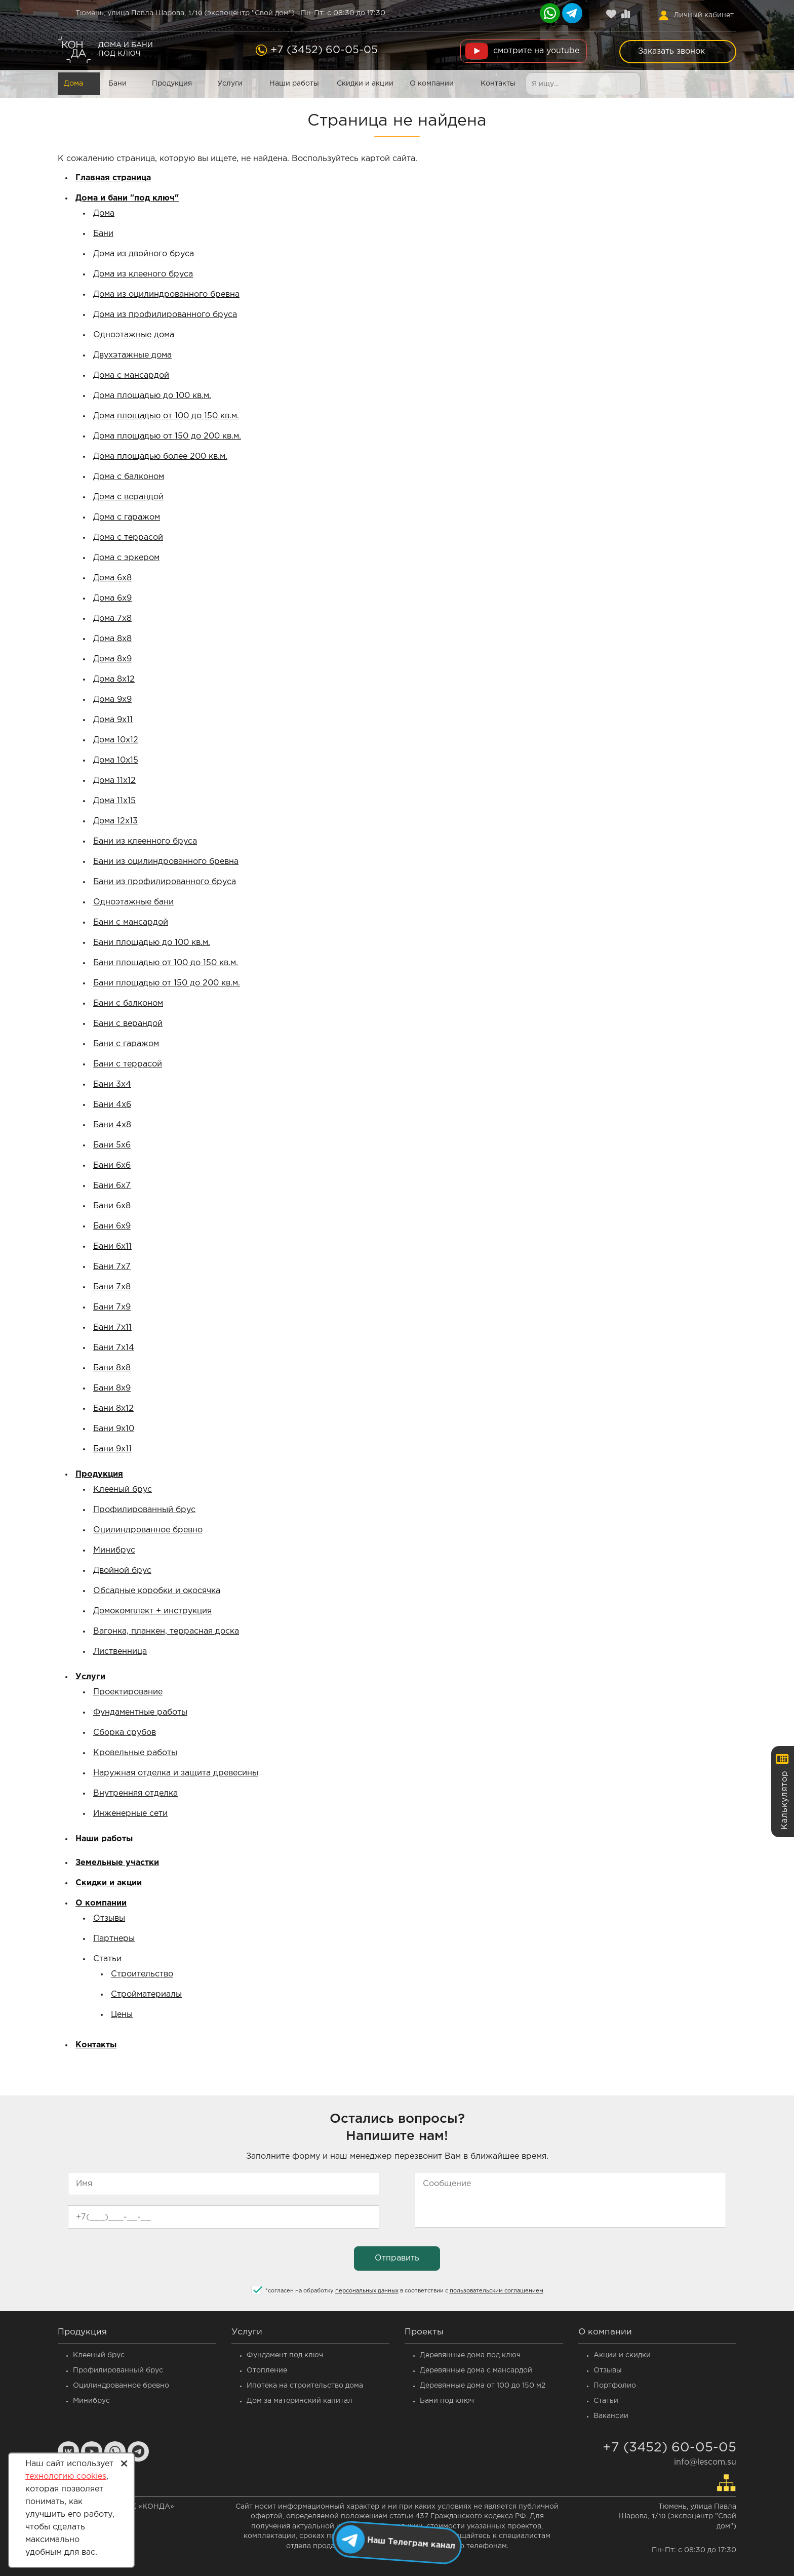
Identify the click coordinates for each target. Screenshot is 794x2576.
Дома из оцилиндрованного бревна (166, 294)
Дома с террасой (128, 537)
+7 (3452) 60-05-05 (324, 50)
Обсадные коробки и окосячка (156, 1591)
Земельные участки (117, 1863)
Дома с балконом (128, 477)
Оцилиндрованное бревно (148, 1530)
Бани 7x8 (112, 1287)
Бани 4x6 (112, 1104)
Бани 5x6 (112, 1145)
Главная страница (113, 178)
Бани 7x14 (113, 1348)
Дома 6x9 (112, 598)
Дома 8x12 (114, 679)
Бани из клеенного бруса (145, 841)
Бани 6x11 (112, 1246)
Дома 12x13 (115, 821)
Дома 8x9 (112, 659)
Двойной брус (122, 1570)
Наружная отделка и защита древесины (175, 1773)
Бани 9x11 (112, 1449)
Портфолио (614, 2386)
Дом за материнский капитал (299, 2401)
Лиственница (120, 1651)
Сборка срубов (124, 1732)
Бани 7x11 (112, 1327)
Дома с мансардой (131, 375)
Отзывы (109, 1918)
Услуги (230, 84)
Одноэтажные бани (133, 902)
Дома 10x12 (115, 740)
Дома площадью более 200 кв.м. (160, 456)
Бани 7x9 (112, 1307)
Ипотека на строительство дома (305, 2386)
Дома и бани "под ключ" (127, 198)
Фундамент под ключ (285, 2355)
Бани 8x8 (112, 1368)
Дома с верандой (128, 497)
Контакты (498, 84)
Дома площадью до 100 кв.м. (152, 396)
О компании (432, 84)
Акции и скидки (622, 2355)
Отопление (267, 2370)
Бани (117, 84)
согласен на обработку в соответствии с (404, 2290)
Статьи (107, 1959)
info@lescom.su (705, 2462)
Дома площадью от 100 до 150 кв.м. (166, 416)
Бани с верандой (128, 1023)
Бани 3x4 (112, 1084)
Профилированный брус (144, 1510)
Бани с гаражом (126, 1044)
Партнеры (114, 1939)
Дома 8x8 (112, 639)
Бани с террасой (127, 1064)
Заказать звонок (671, 51)
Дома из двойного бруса (143, 254)
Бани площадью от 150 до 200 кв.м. (166, 983)
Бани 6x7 (112, 1186)
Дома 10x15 (115, 760)
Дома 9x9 (112, 699)
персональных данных (367, 2290)
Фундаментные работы (140, 1712)
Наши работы (294, 84)
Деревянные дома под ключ (470, 2355)
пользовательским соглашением (496, 2290)
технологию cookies (65, 2476)
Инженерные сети (130, 1813)
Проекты (424, 2332)
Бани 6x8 (112, 1206)
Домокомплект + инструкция (152, 1611)
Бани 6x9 (112, 1226)
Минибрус (114, 1550)
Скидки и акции (365, 84)
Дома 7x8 (112, 618)
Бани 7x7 (112, 1267)
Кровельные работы (135, 1753)
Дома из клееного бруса (143, 274)
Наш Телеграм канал (411, 2541)
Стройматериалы (146, 1994)
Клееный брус (122, 1489)
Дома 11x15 (114, 801)
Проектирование (128, 1692)
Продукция (172, 84)
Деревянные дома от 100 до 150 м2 (482, 2386)
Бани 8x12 (113, 1408)
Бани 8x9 (112, 1388)
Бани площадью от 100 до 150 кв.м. (165, 963)
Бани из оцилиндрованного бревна (166, 861)
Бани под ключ (447, 2401)
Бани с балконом (128, 1003)
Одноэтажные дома (133, 335)
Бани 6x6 (112, 1165)
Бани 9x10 (113, 1429)
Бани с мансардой (130, 922)
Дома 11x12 (114, 780)
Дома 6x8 (112, 578)
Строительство (142, 1974)
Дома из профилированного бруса (165, 315)
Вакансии (610, 2416)
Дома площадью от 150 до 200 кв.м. (167, 436)
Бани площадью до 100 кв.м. (151, 942)
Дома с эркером (126, 558)
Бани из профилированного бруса (164, 882)
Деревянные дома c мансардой (476, 2370)
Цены (122, 2014)
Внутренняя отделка (135, 1793)
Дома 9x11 (113, 720)
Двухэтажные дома (132, 355)
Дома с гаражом (126, 517)
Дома (73, 84)
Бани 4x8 (112, 1125)
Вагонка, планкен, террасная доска (166, 1631)
